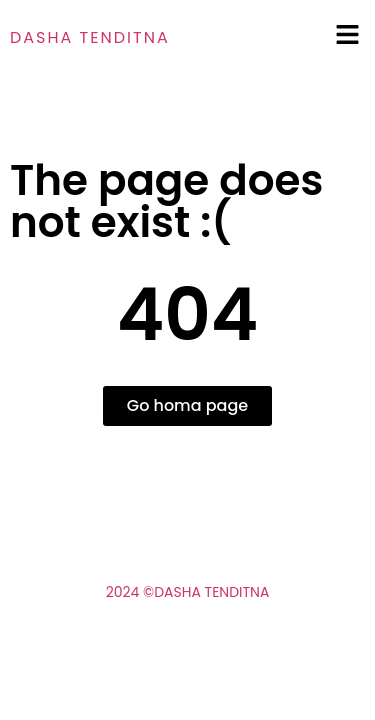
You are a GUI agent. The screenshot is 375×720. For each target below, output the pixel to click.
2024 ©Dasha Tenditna (188, 592)
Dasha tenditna (90, 37)
